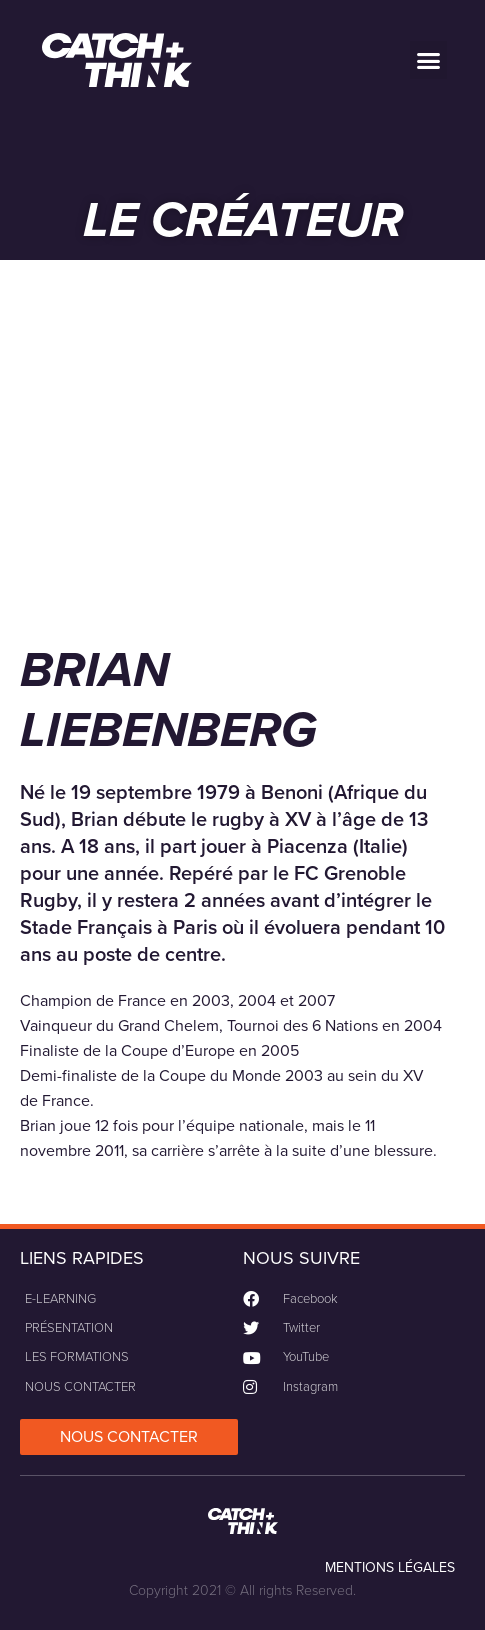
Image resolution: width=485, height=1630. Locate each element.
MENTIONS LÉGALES (390, 1567)
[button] (429, 60)
